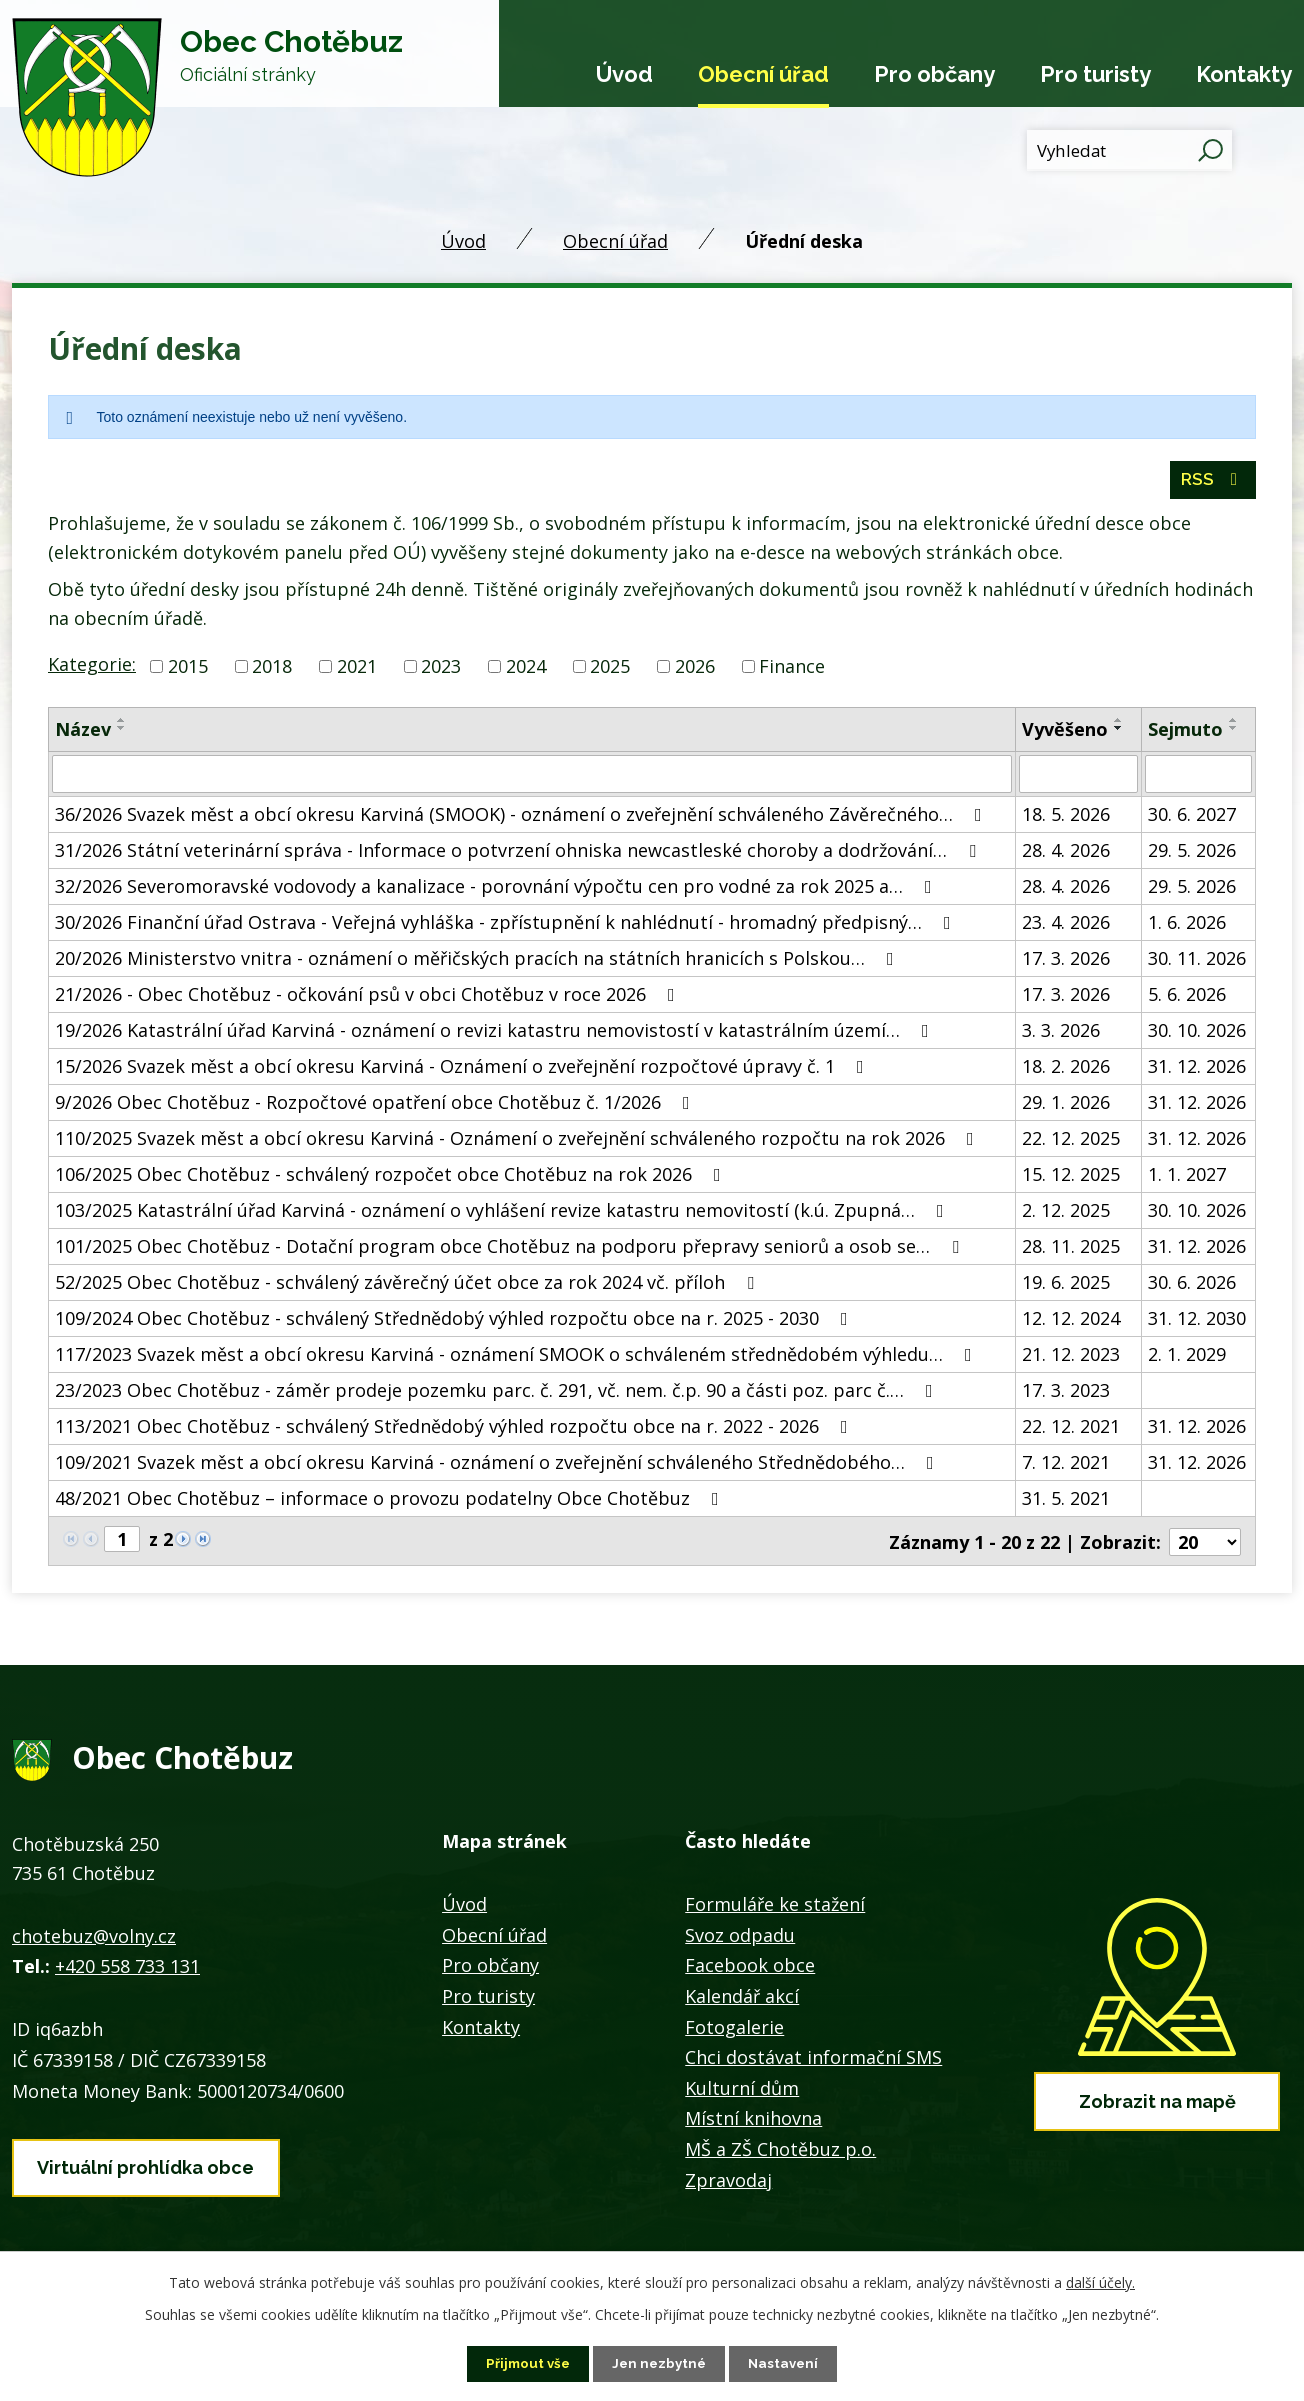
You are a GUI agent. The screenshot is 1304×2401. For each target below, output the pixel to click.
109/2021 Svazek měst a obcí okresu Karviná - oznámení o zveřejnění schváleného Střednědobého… (498, 1467)
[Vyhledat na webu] (1129, 150)
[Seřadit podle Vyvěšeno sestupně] (1119, 733)
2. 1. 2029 (1187, 1359)
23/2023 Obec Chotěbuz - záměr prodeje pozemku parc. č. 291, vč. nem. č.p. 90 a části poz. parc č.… (498, 1395)
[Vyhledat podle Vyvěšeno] (1078, 779)
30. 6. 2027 (1192, 819)
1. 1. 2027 (1187, 1179)
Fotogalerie (734, 2030)
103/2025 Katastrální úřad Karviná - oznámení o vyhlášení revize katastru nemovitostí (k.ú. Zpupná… (503, 1215)
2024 (526, 671)
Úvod (624, 74)
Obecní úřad (763, 74)
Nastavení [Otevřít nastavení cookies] (787, 2363)
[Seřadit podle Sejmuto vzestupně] (1234, 725)
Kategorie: (92, 669)
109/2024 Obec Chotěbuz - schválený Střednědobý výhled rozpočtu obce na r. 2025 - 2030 (455, 1323)
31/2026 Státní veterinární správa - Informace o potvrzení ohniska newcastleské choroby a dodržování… (519, 855)
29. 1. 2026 (1066, 1107)
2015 (188, 671)
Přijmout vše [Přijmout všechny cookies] (525, 2363)
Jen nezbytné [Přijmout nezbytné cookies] (660, 2363)
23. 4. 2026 (1066, 927)
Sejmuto (1185, 734)
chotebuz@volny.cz (94, 1939)
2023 (441, 671)
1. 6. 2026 (1187, 927)
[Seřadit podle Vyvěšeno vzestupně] (1119, 725)
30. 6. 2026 (1192, 1287)
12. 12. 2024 (1071, 1323)
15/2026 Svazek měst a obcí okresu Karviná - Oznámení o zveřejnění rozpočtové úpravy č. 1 (463, 1071)
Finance (792, 671)
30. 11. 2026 (1197, 963)
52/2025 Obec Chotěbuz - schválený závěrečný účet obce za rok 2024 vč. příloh (408, 1287)
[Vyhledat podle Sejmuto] (1198, 779)
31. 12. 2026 (1197, 1071)
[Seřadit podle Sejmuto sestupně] (1234, 733)
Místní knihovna (753, 2122)
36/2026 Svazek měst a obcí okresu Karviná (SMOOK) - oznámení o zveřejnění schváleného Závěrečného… (522, 819)
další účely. (1100, 2281)
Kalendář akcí (742, 1999)
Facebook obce (750, 1969)
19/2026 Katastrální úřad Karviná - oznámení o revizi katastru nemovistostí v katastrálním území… (496, 1035)
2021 (357, 671)
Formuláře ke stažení (775, 1907)
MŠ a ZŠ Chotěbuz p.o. (780, 2152)
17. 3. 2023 (1066, 1395)
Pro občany (934, 74)
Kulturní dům (742, 2091)
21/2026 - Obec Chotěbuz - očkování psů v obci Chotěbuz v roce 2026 (369, 999)
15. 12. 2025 (1071, 1179)
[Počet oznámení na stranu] (1205, 1545)
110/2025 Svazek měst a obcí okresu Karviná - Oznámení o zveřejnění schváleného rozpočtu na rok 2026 (518, 1143)
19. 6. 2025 (1066, 1287)
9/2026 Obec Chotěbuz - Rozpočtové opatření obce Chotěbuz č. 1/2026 (376, 1107)
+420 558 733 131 (127, 1969)
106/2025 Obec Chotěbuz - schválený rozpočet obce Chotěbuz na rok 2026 (392, 1179)
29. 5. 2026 (1192, 855)
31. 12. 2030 (1197, 1323)
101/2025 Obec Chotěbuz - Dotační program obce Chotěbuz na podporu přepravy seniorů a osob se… (511, 1251)
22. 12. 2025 (1071, 1143)
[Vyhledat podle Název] (532, 779)
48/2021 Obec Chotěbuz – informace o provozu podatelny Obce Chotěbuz (391, 1503)
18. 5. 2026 (1066, 819)
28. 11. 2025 (1071, 1251)
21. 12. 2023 (1071, 1359)
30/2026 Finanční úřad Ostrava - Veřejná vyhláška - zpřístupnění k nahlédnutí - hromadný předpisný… (507, 927)
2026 (695, 671)
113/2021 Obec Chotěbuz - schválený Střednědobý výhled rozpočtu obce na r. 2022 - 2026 (455, 1431)
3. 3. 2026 (1061, 1035)
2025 (610, 671)
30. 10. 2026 (1197, 1035)
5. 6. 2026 (1187, 999)
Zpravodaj (728, 2183)
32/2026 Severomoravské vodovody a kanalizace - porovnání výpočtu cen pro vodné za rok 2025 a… (497, 891)
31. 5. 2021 (1066, 1503)
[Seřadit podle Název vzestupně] (122, 725)
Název (83, 734)
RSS (1212, 484)
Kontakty (1244, 74)
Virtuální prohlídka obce (145, 2167)
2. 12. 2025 (1066, 1215)
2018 (272, 671)
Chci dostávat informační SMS (813, 2060)
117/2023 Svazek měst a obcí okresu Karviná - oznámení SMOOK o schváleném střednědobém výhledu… (517, 1359)
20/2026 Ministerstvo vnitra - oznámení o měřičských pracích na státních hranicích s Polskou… (478, 963)
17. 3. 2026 (1066, 963)
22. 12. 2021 (1071, 1431)
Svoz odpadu (740, 1938)
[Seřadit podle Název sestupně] (122, 733)
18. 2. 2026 (1066, 1071)
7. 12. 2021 (1066, 1467)
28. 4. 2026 (1066, 855)
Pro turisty (1095, 74)
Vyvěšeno (1065, 734)
